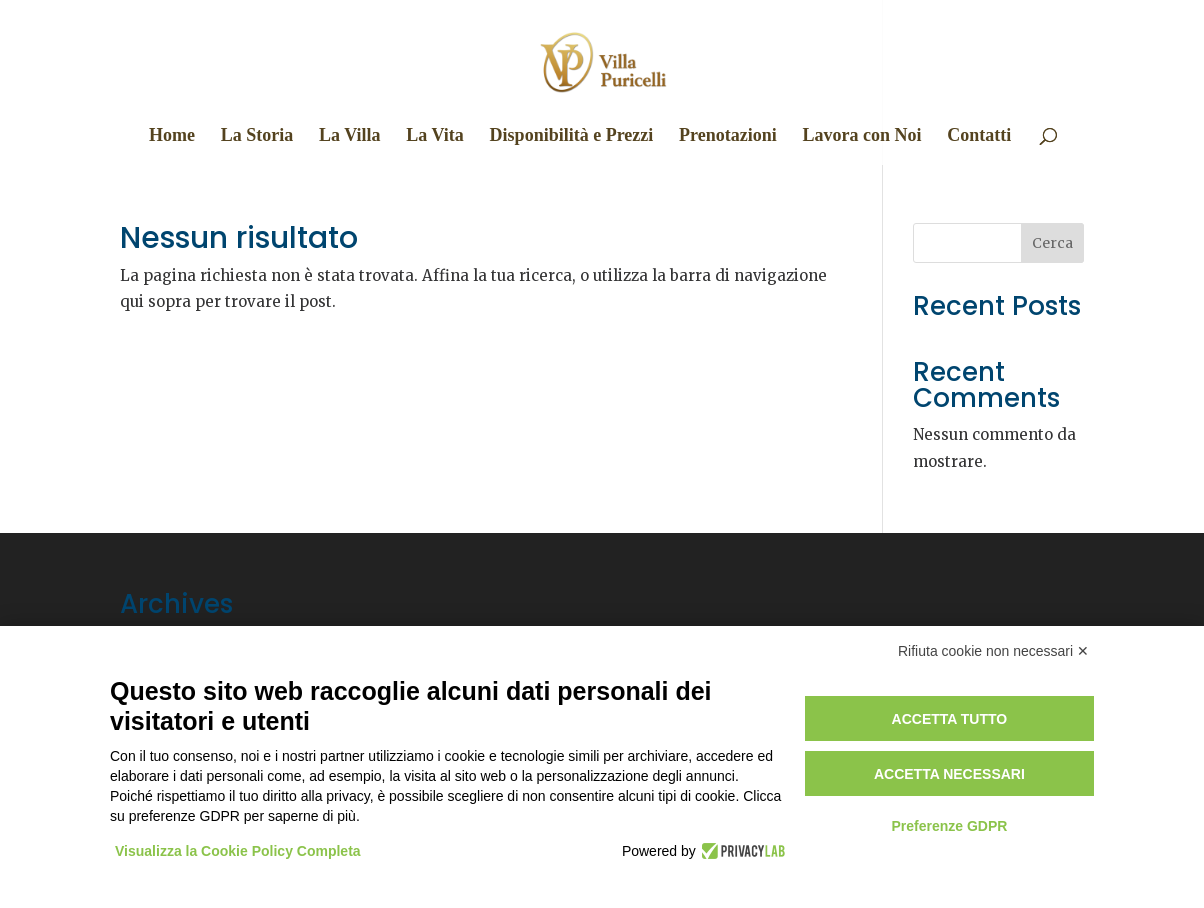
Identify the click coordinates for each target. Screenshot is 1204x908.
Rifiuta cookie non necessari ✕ (993, 651)
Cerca (1052, 243)
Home (172, 136)
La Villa (350, 136)
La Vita (435, 136)
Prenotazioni (728, 136)
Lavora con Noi (861, 136)
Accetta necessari (949, 774)
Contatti (979, 136)
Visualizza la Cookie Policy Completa (238, 851)
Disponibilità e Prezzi (572, 136)
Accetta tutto (950, 719)
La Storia (257, 136)
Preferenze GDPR (949, 826)
